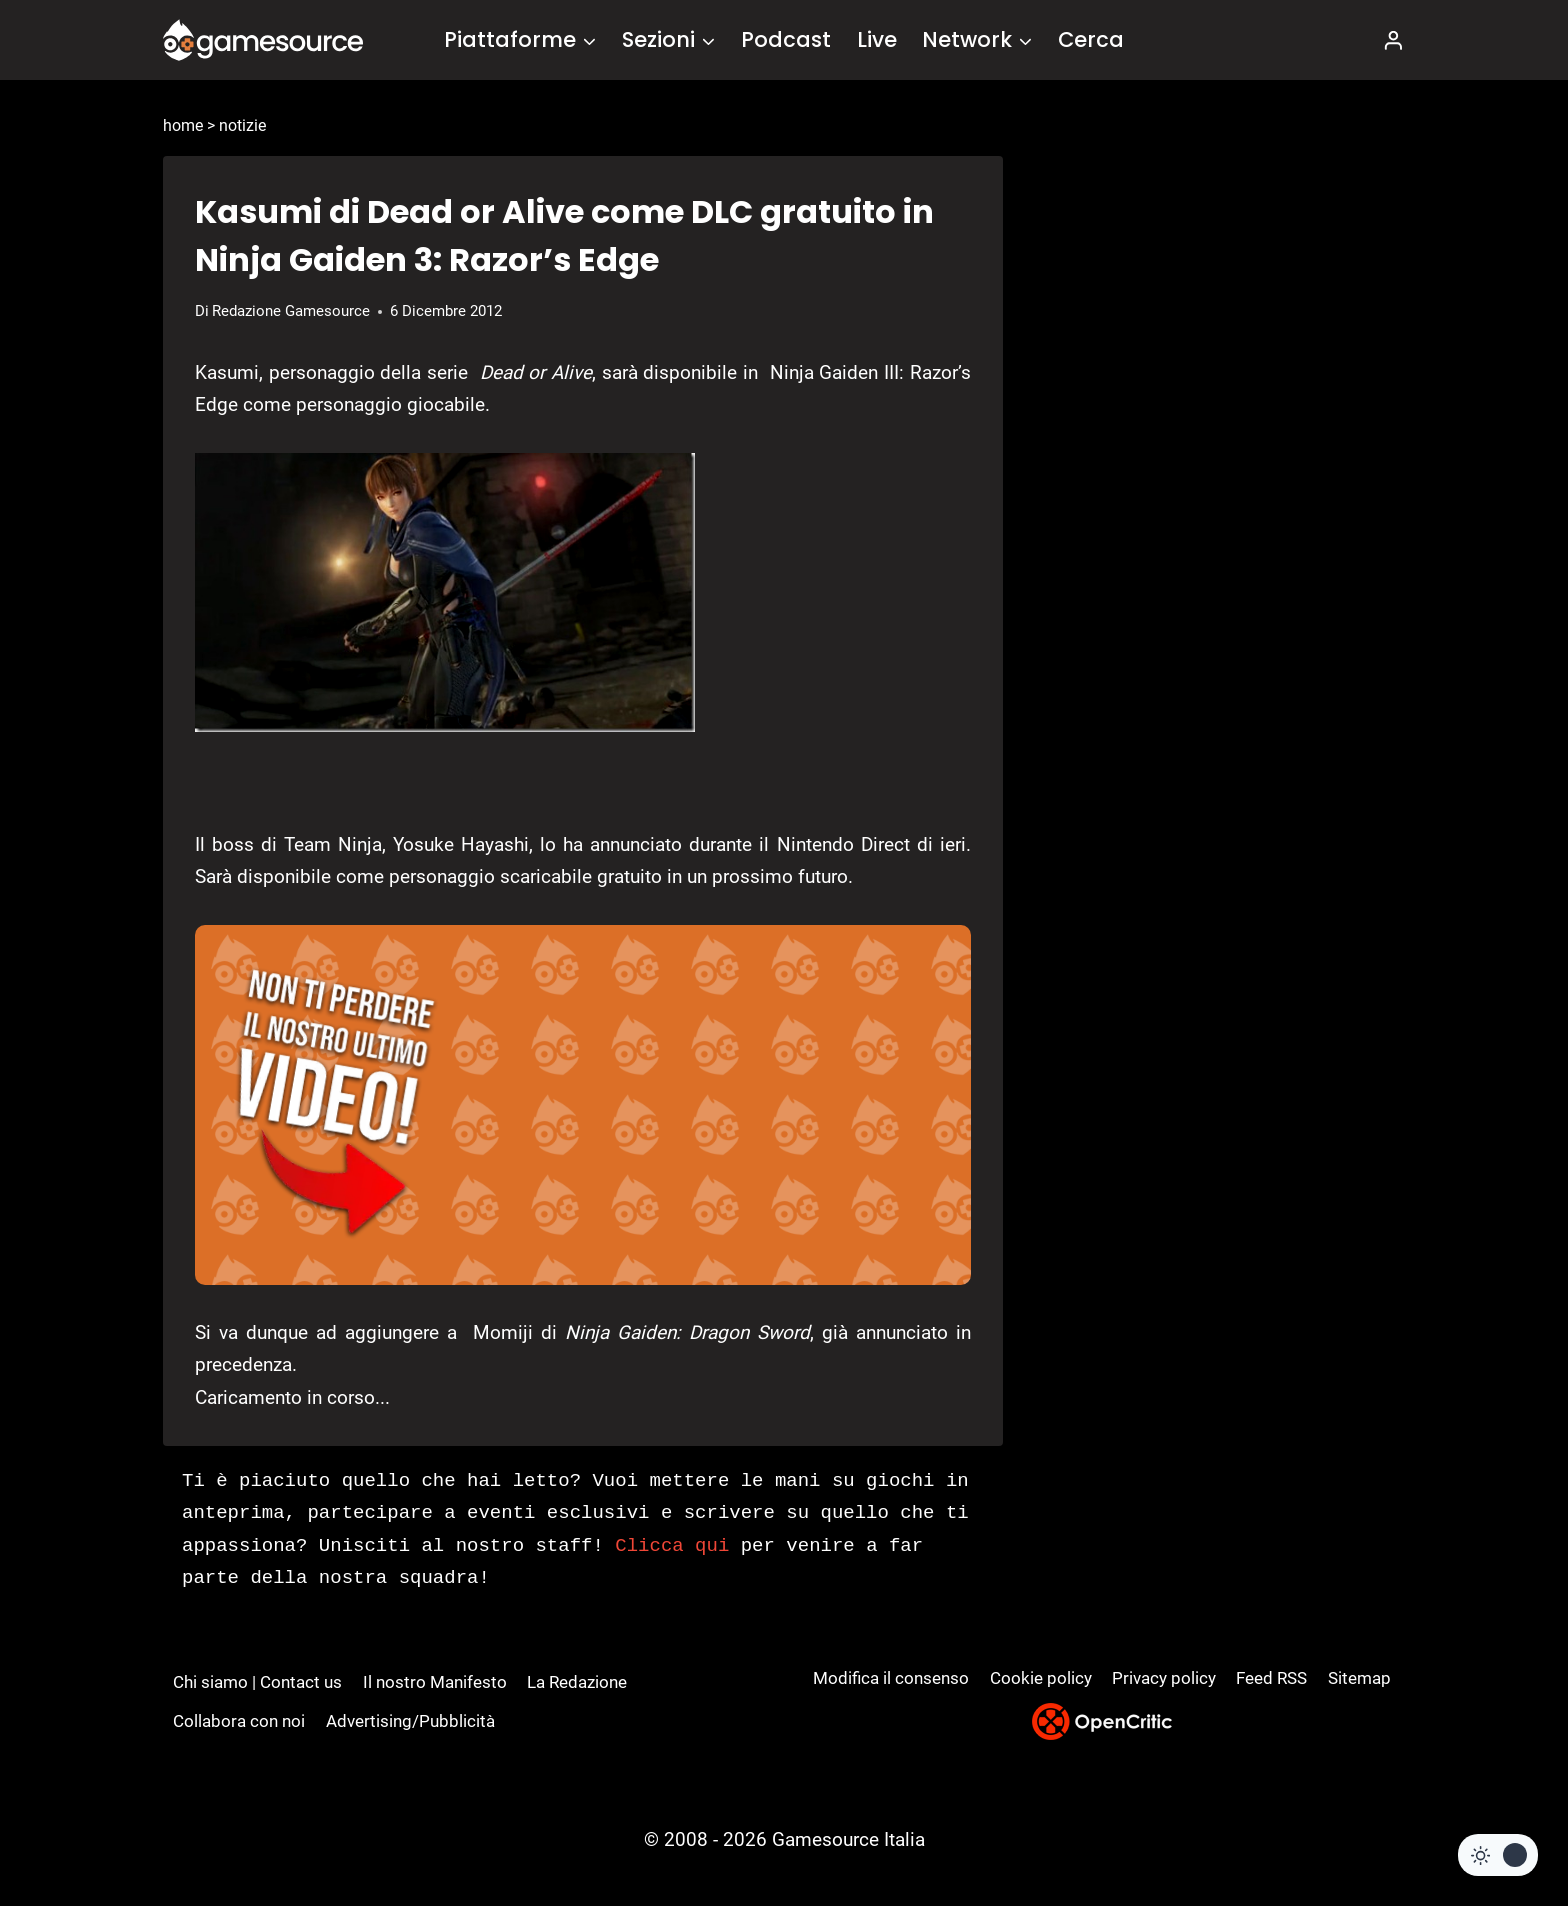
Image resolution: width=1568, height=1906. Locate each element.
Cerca (1091, 39)
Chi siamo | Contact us (257, 1682)
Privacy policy (1164, 1678)
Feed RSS (1271, 1678)
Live (877, 39)
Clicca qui (672, 1546)
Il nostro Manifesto (435, 1682)
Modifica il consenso (891, 1678)
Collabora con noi (239, 1721)
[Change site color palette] (1498, 1855)
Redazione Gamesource (291, 311)
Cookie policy (1041, 1678)
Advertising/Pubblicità (410, 1721)
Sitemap (1359, 1678)
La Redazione (577, 1682)
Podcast (786, 39)
